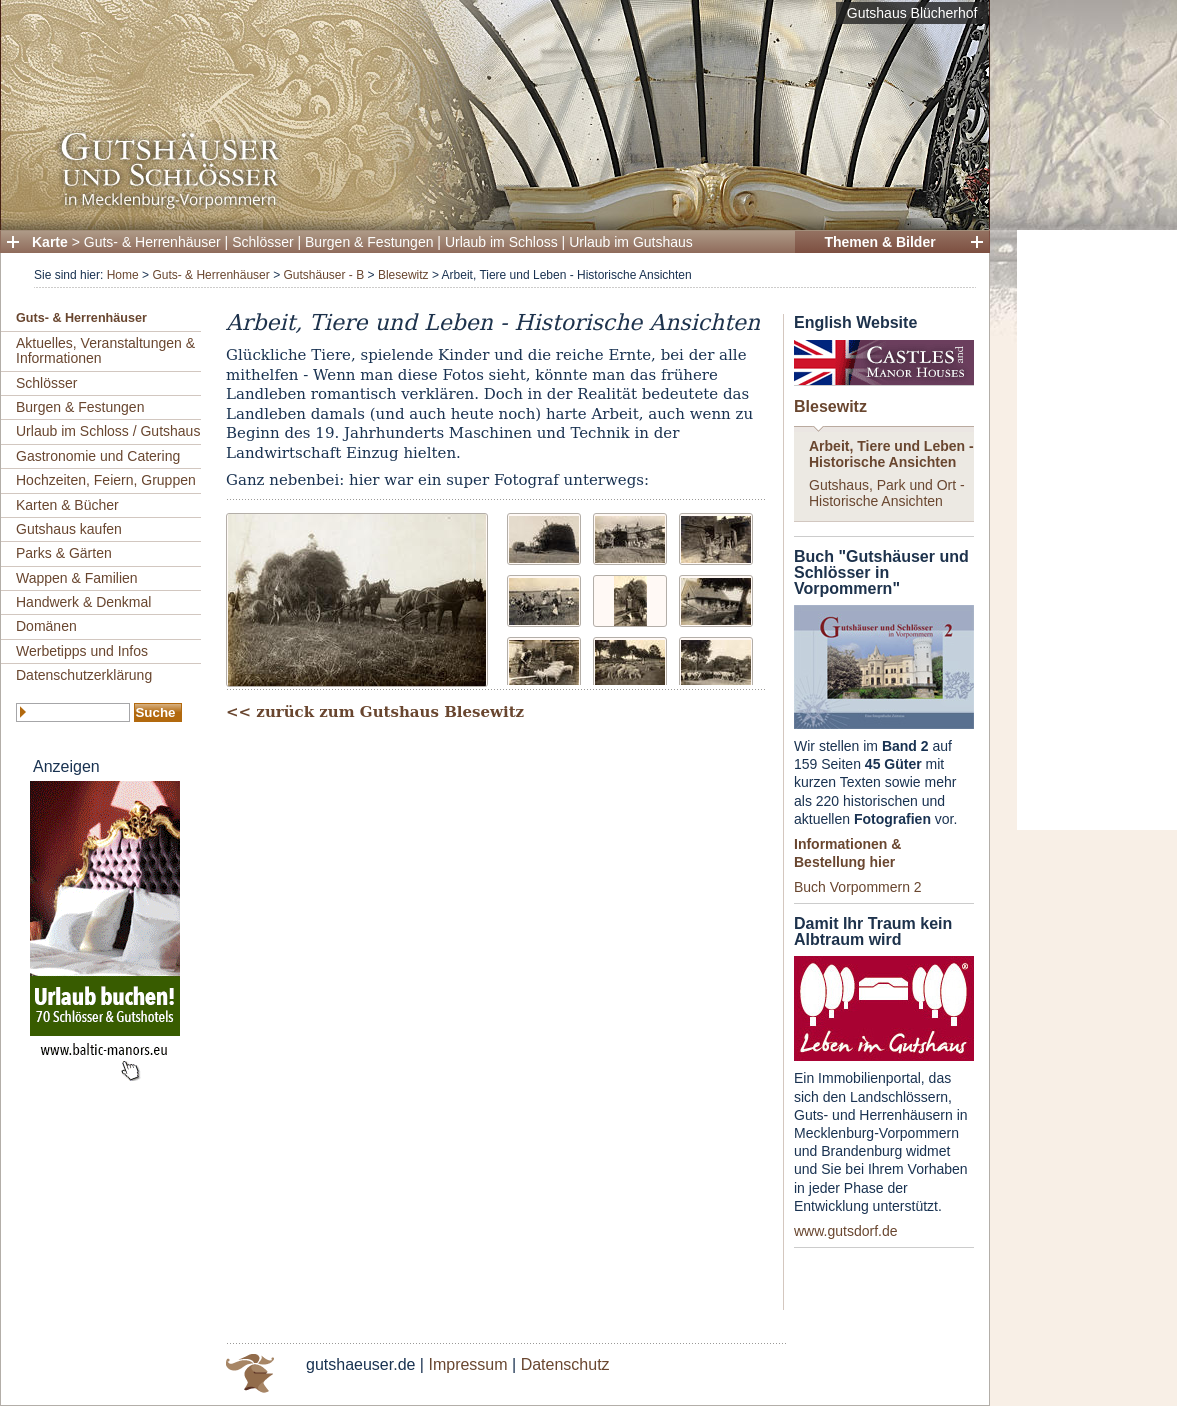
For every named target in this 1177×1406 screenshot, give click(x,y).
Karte (50, 242)
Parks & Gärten (64, 553)
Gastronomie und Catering (98, 456)
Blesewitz (403, 275)
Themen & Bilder (879, 242)
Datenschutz (565, 1364)
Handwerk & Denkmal (83, 602)
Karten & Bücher (67, 505)
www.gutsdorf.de (846, 1231)
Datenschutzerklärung (84, 675)
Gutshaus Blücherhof (912, 13)
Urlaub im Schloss (501, 242)
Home (123, 275)
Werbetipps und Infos (82, 651)
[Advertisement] (1097, 530)
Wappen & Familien (77, 578)
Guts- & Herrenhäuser (152, 242)
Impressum (467, 1364)
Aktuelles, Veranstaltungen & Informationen (105, 350)
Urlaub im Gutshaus (631, 242)
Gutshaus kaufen (69, 529)
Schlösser (262, 242)
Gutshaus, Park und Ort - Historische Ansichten (887, 492)
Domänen (46, 626)
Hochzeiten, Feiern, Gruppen (106, 480)
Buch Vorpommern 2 (858, 887)
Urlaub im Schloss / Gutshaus (108, 431)
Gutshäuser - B (323, 275)
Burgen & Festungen (369, 242)
